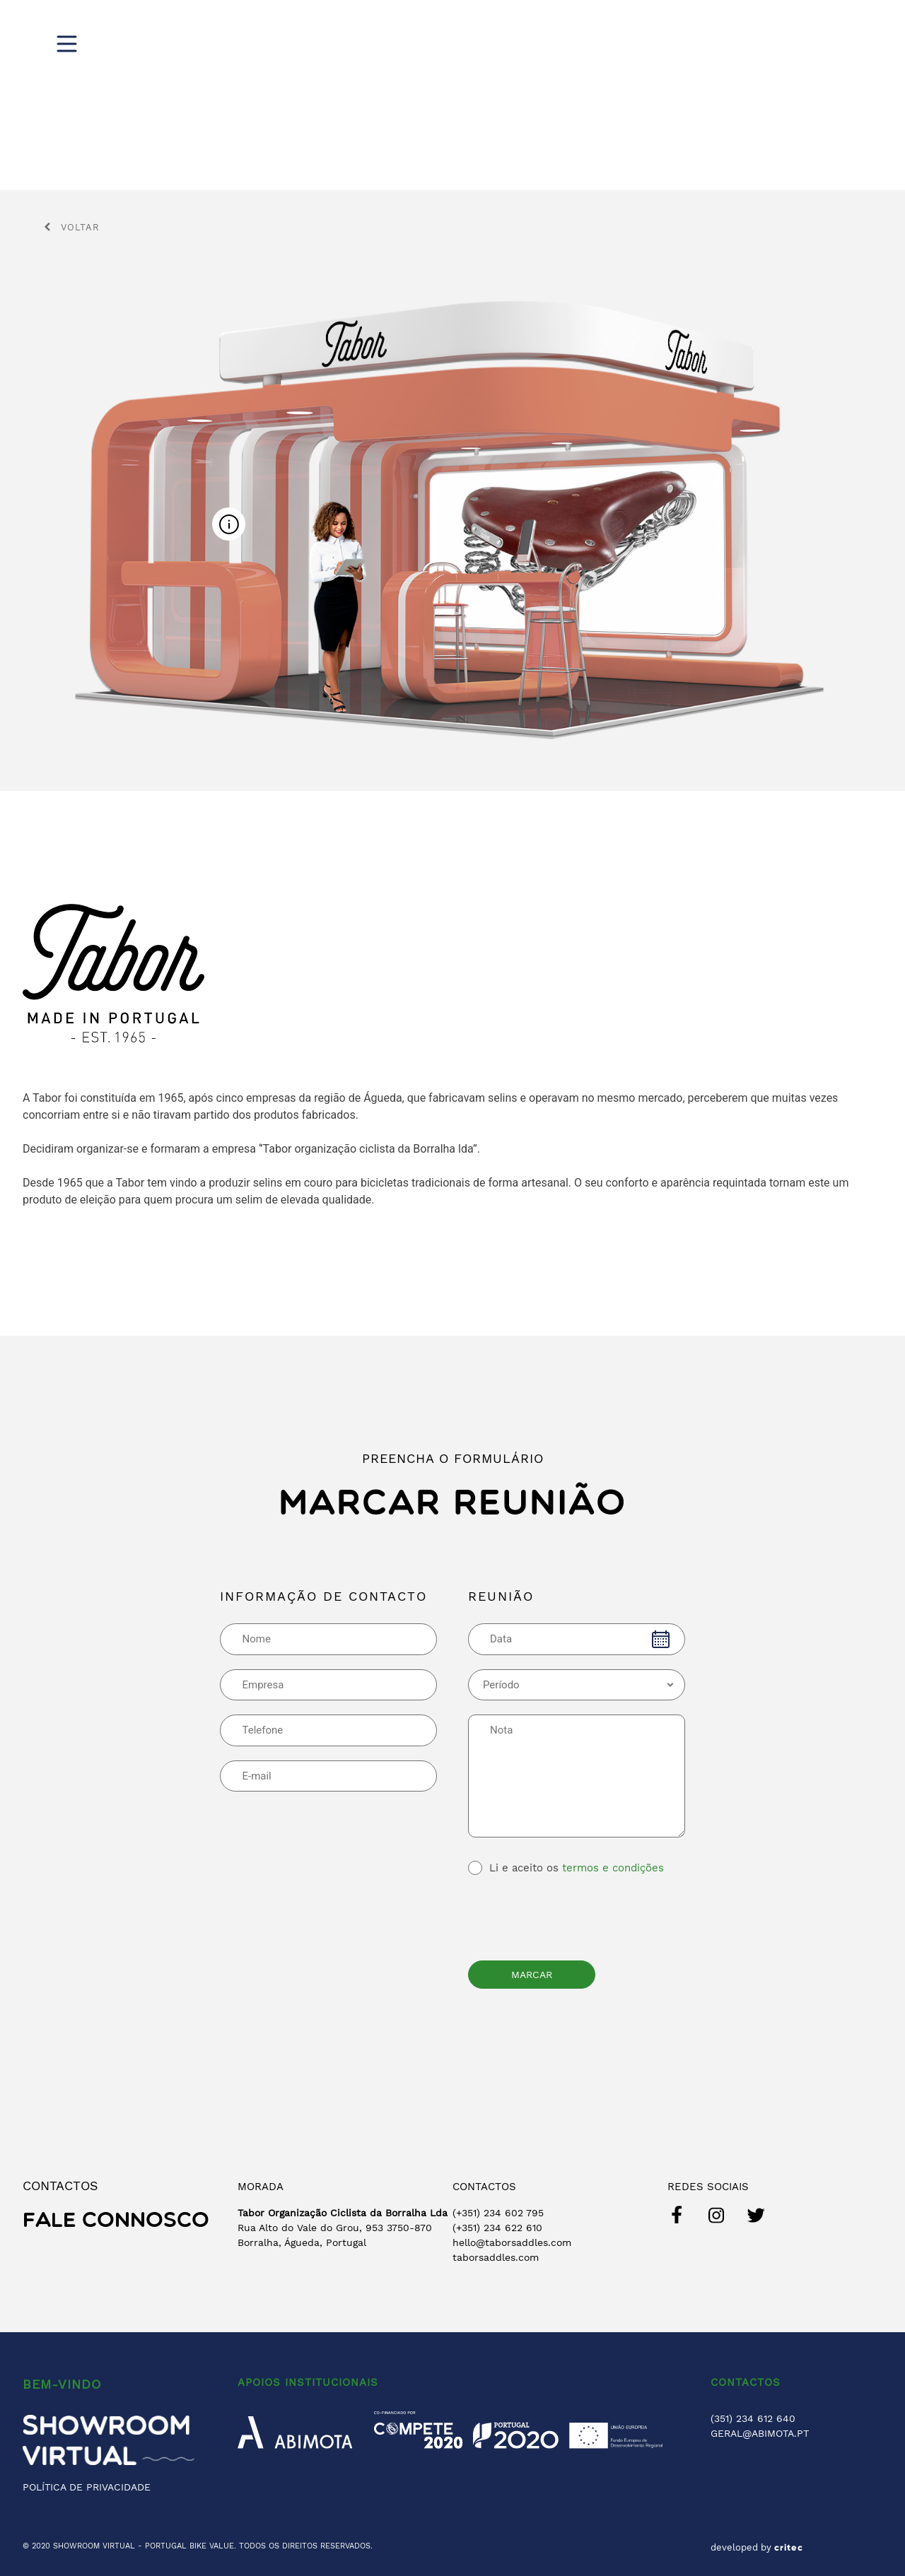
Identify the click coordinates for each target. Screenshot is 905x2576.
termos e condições (613, 1868)
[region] (452, 95)
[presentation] (575, 1915)
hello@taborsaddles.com (511, 2242)
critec (788, 2547)
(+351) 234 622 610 (497, 2227)
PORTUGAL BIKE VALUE (189, 2546)
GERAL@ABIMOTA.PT (760, 2433)
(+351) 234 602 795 (498, 2212)
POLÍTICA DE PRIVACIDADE (87, 2487)
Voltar (72, 227)
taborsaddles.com (495, 2257)
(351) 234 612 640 (753, 2418)
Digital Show (566, 42)
